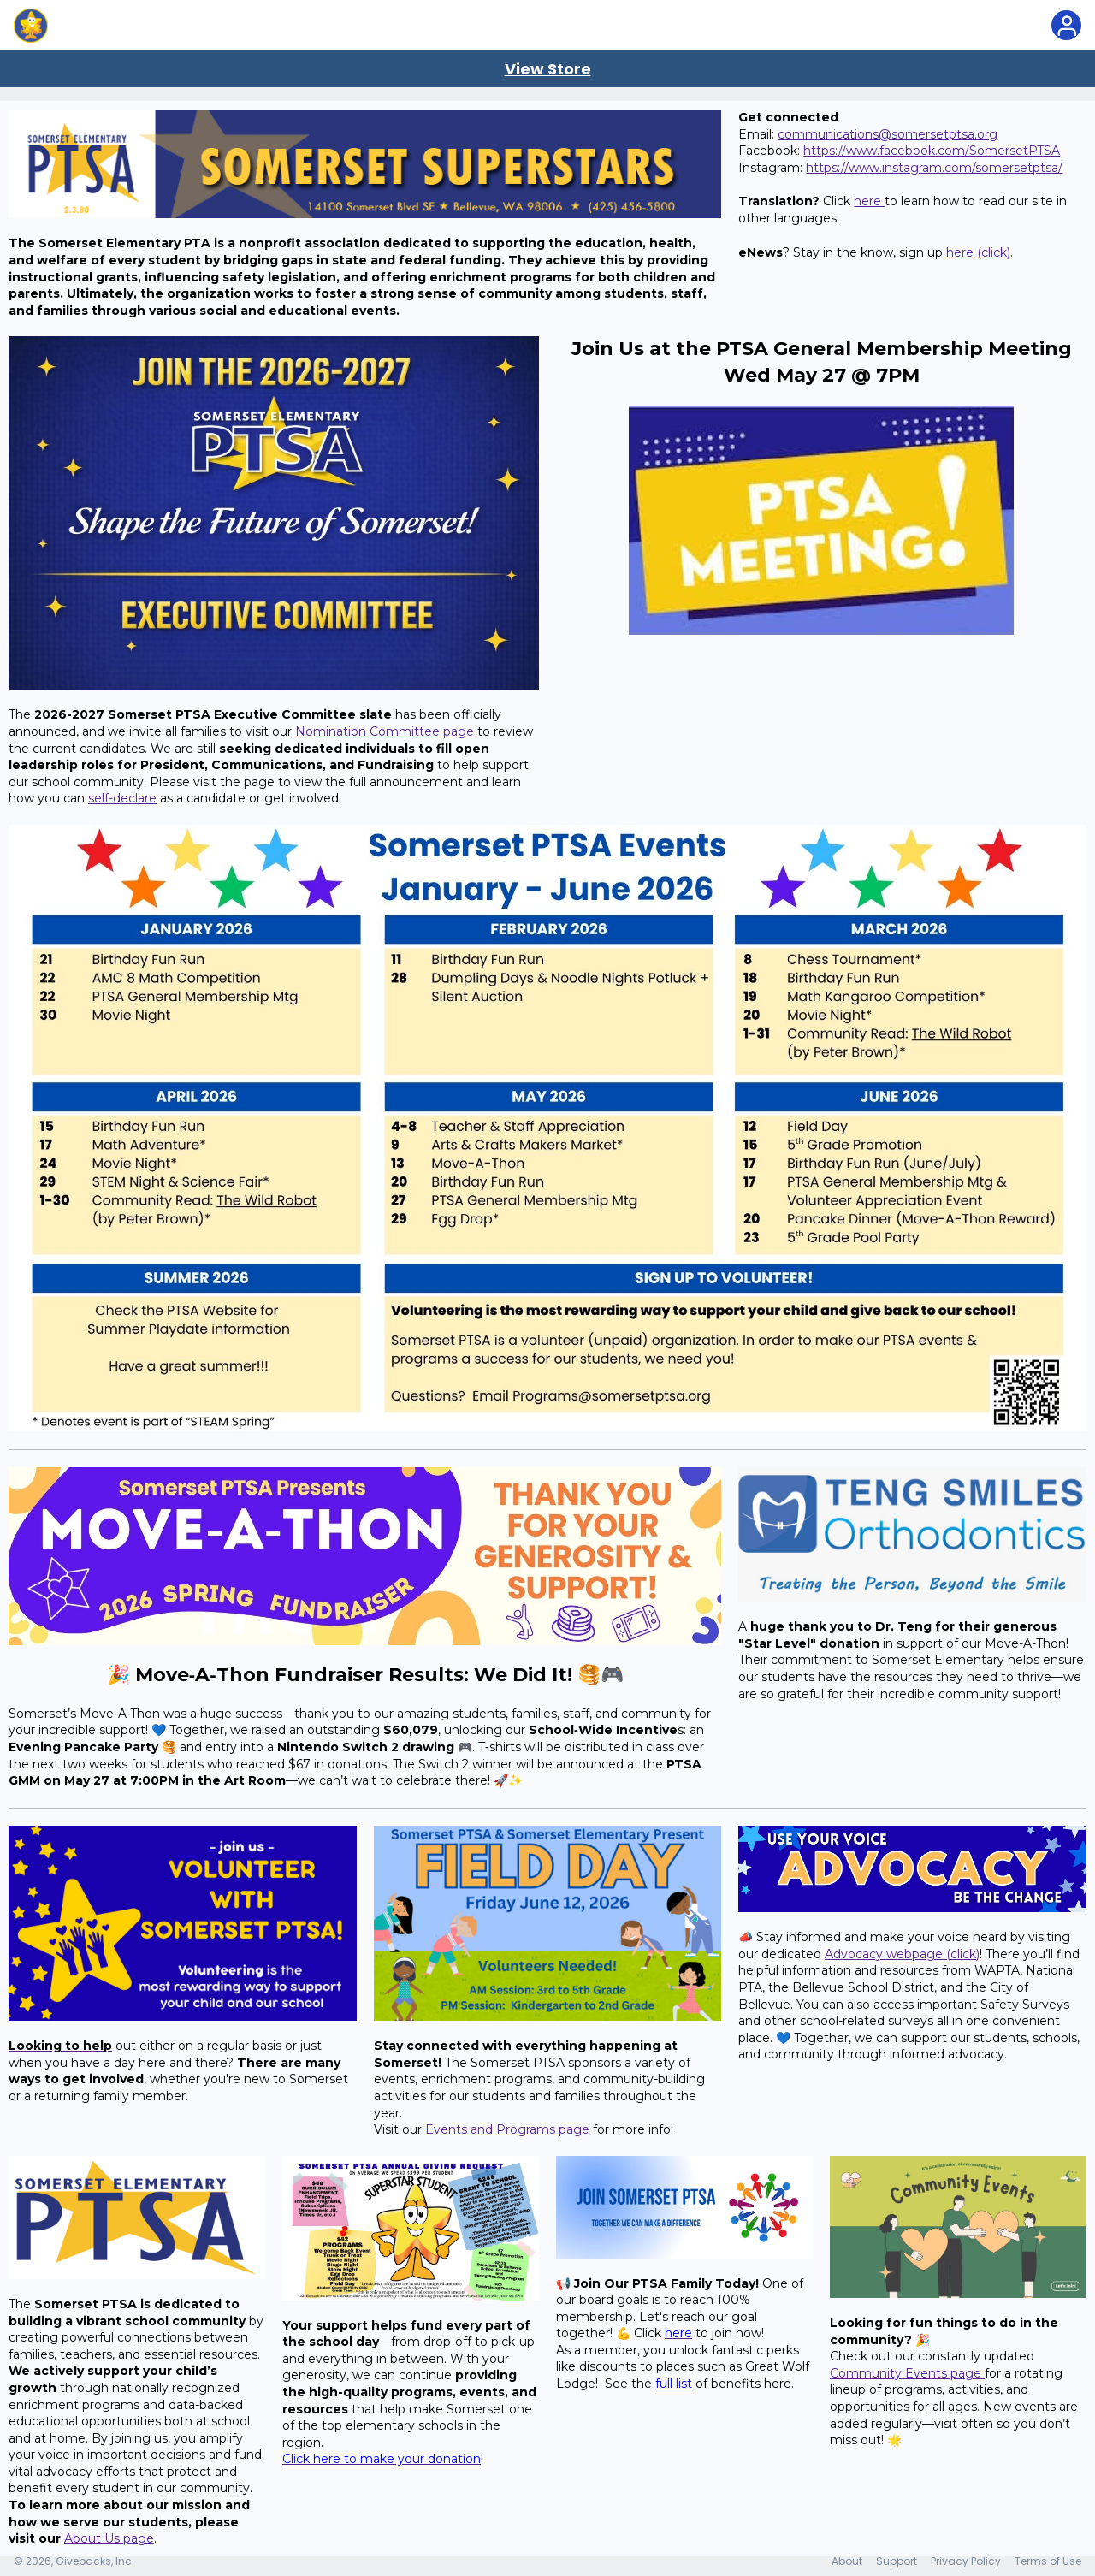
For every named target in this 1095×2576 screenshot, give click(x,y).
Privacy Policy (966, 2561)
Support (896, 2561)
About (847, 2561)
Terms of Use (1048, 2561)
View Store (548, 69)
